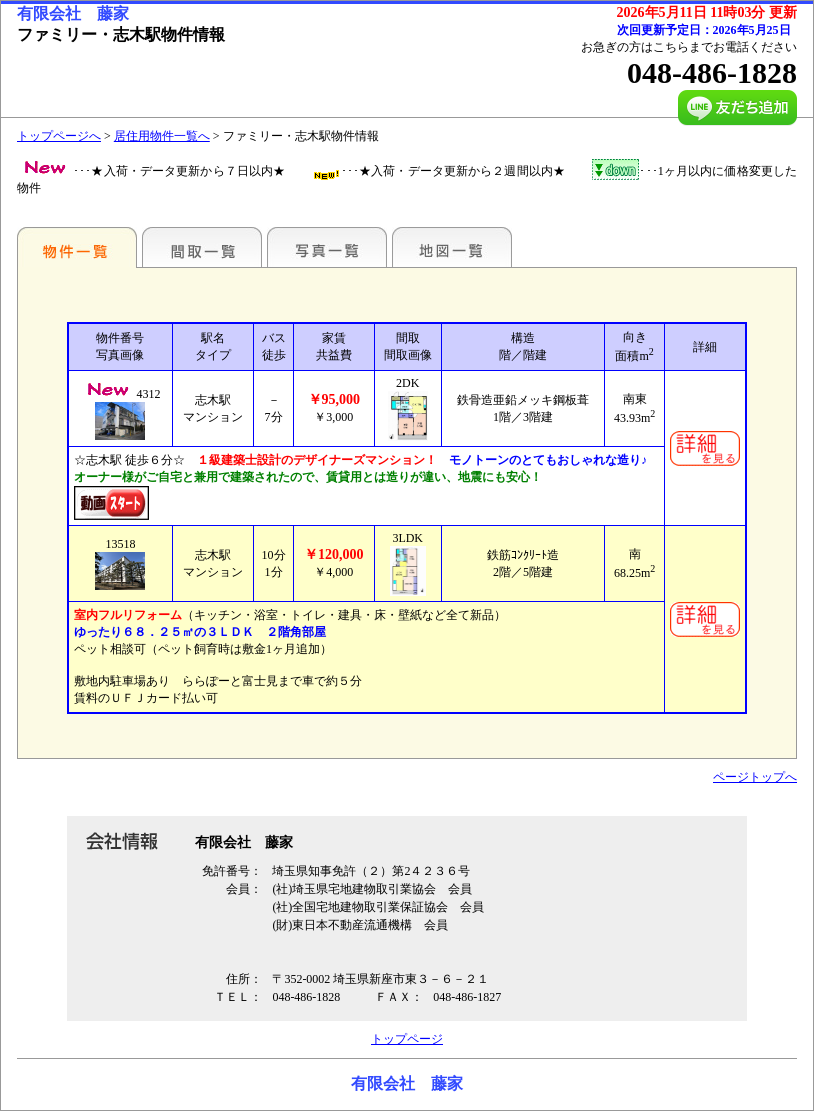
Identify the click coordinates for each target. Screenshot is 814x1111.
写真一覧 (327, 247)
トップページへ (59, 136)
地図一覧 (452, 247)
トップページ (407, 1039)
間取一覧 (202, 247)
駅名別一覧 (77, 247)
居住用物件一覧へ (162, 136)
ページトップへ (755, 777)
